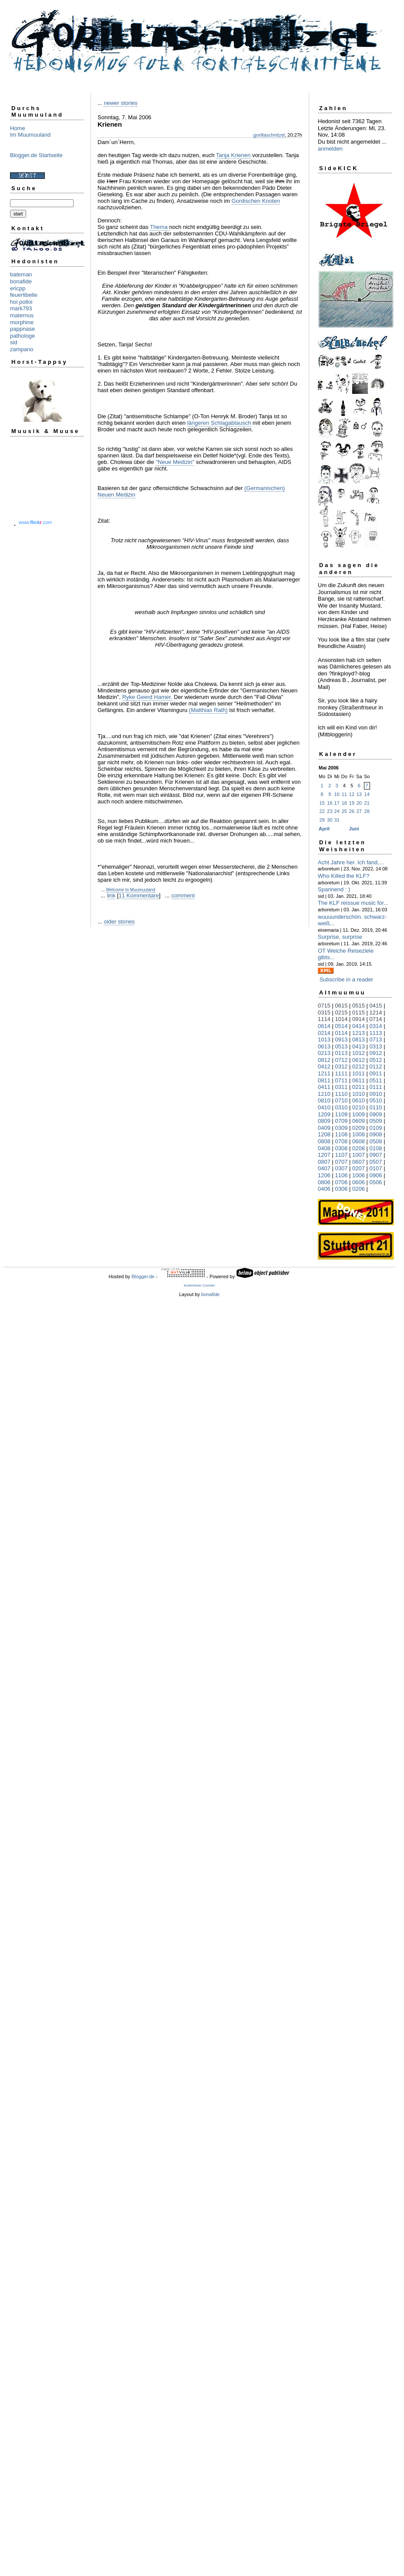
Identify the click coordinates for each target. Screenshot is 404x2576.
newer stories (120, 103)
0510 (376, 1100)
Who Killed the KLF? (344, 876)
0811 (324, 1080)
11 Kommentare (138, 895)
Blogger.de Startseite (36, 155)
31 (337, 820)
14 (367, 794)
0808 (324, 1141)
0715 (324, 1005)
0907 (376, 1155)
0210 (358, 1107)
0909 (376, 1114)
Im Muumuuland (30, 134)
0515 (358, 1005)
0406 (324, 1189)
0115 (358, 1012)
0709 (341, 1121)
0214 (324, 1033)
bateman (21, 274)
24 (337, 811)
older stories (119, 921)
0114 (341, 1033)
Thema (159, 227)
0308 (341, 1148)
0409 (324, 1128)
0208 (358, 1148)
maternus (22, 315)
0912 (376, 1053)
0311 (341, 1087)
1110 (341, 1094)
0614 (324, 1026)
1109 (341, 1114)
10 (337, 794)
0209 (358, 1128)
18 (344, 803)
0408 (324, 1148)
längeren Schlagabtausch (219, 423)
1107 (341, 1155)
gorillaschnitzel (269, 135)
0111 (376, 1087)
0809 (324, 1121)
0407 (324, 1168)
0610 (358, 1100)
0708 (341, 1141)
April (324, 828)
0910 (376, 1094)
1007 (358, 1155)
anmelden (330, 148)
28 (367, 811)
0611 (358, 1080)
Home (17, 128)
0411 (324, 1087)
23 (329, 811)
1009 (358, 1114)
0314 (376, 1026)
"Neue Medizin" (175, 462)
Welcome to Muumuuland (130, 889)
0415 (376, 1005)
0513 (341, 1046)
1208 (324, 1134)
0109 (376, 1128)
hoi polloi (21, 302)
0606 (358, 1182)
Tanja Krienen (233, 155)
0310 (341, 1107)
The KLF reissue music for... (353, 903)
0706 (341, 1182)
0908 (376, 1134)
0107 (376, 1168)
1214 (376, 1012)
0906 (376, 1175)
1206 (324, 1175)
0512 (376, 1060)
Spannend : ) (334, 889)
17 (337, 803)
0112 (376, 1066)
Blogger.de (143, 1276)
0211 (358, 1087)
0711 (341, 1080)
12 (351, 794)
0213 (324, 1053)
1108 (341, 1134)
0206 (358, 1189)
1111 (341, 1073)
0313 (376, 1046)
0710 (341, 1100)
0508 (376, 1141)
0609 (358, 1121)
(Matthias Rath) (208, 710)
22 (322, 811)
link (111, 895)
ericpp (17, 288)
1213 (358, 1033)
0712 (341, 1060)
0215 (341, 1012)
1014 (341, 1019)
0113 (341, 1053)
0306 (341, 1189)
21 (367, 803)
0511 (376, 1080)
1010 (358, 1094)
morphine (22, 322)
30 (329, 820)
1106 (341, 1175)
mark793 (21, 308)
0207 (358, 1168)
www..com (35, 522)
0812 (324, 1060)
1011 (358, 1073)
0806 (324, 1182)
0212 (358, 1066)
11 (344, 794)
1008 (358, 1134)
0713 (376, 1039)
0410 (324, 1107)
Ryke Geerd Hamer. (147, 697)
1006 (358, 1175)
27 (359, 811)
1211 (324, 1073)
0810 (324, 1100)
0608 (358, 1141)
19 (351, 803)
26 (351, 811)
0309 (341, 1128)
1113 (376, 1033)
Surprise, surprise (340, 937)
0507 (376, 1162)
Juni (354, 828)
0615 (341, 1005)
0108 (376, 1148)
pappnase (22, 329)
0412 (324, 1066)
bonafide (21, 281)
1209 (324, 1114)
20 (359, 803)
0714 (376, 1019)
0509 (376, 1121)
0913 (341, 1039)
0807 (324, 1162)
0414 (358, 1026)
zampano (21, 349)
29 (322, 820)
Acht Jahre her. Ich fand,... (351, 862)
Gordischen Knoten (256, 201)
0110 (376, 1107)
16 (329, 803)
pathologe (22, 335)
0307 (341, 1168)
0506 (376, 1182)
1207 (324, 1155)
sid (13, 342)
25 (344, 811)
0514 (341, 1026)
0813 (358, 1039)
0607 (358, 1162)
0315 (324, 1012)
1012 (358, 1053)
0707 (341, 1162)
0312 (341, 1066)
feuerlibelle (23, 295)
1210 (324, 1094)
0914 (358, 1019)
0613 (324, 1046)
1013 (324, 1039)
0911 (376, 1073)
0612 (358, 1060)
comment (183, 895)
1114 (324, 1019)
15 (322, 803)
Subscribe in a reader (347, 979)
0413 (358, 1046)
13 (359, 794)
